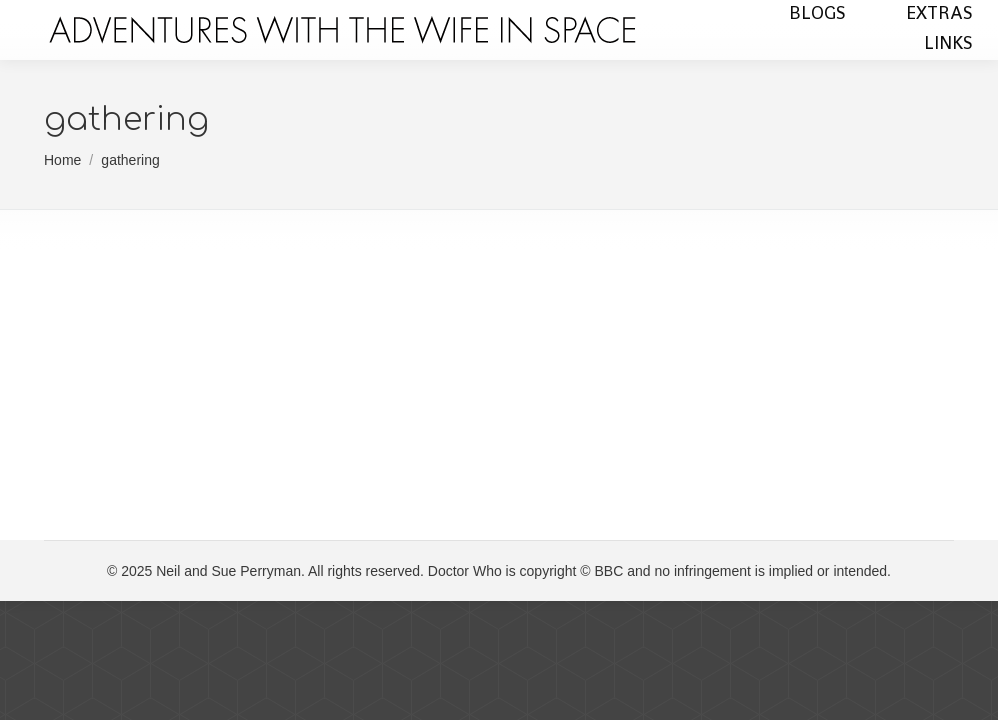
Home (62, 160)
